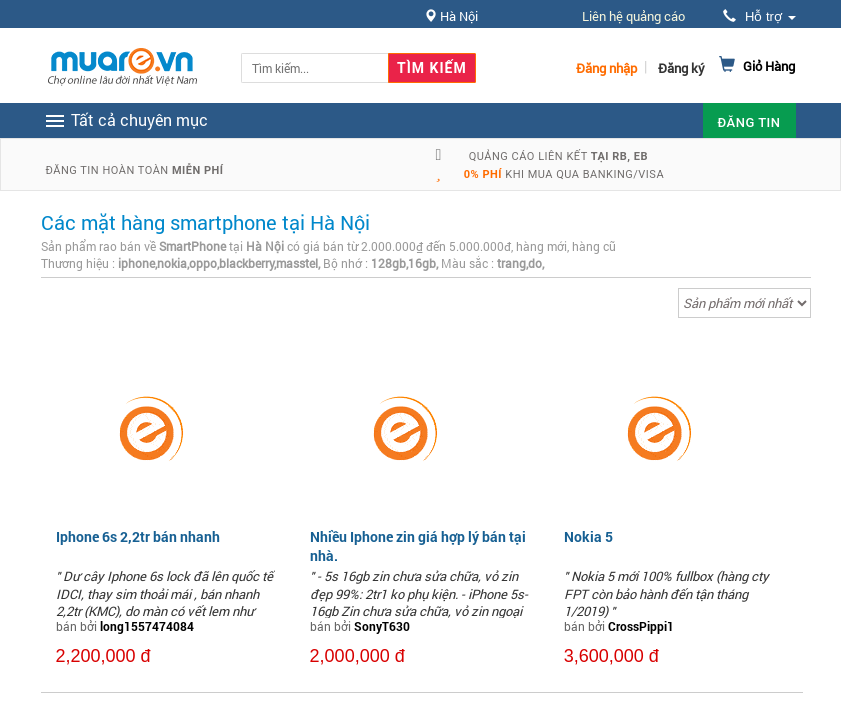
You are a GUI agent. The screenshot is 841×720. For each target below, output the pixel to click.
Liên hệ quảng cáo (633, 16)
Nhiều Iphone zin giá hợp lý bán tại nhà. (418, 545)
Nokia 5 (588, 536)
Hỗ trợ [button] (759, 16)
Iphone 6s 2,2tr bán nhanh (138, 536)
